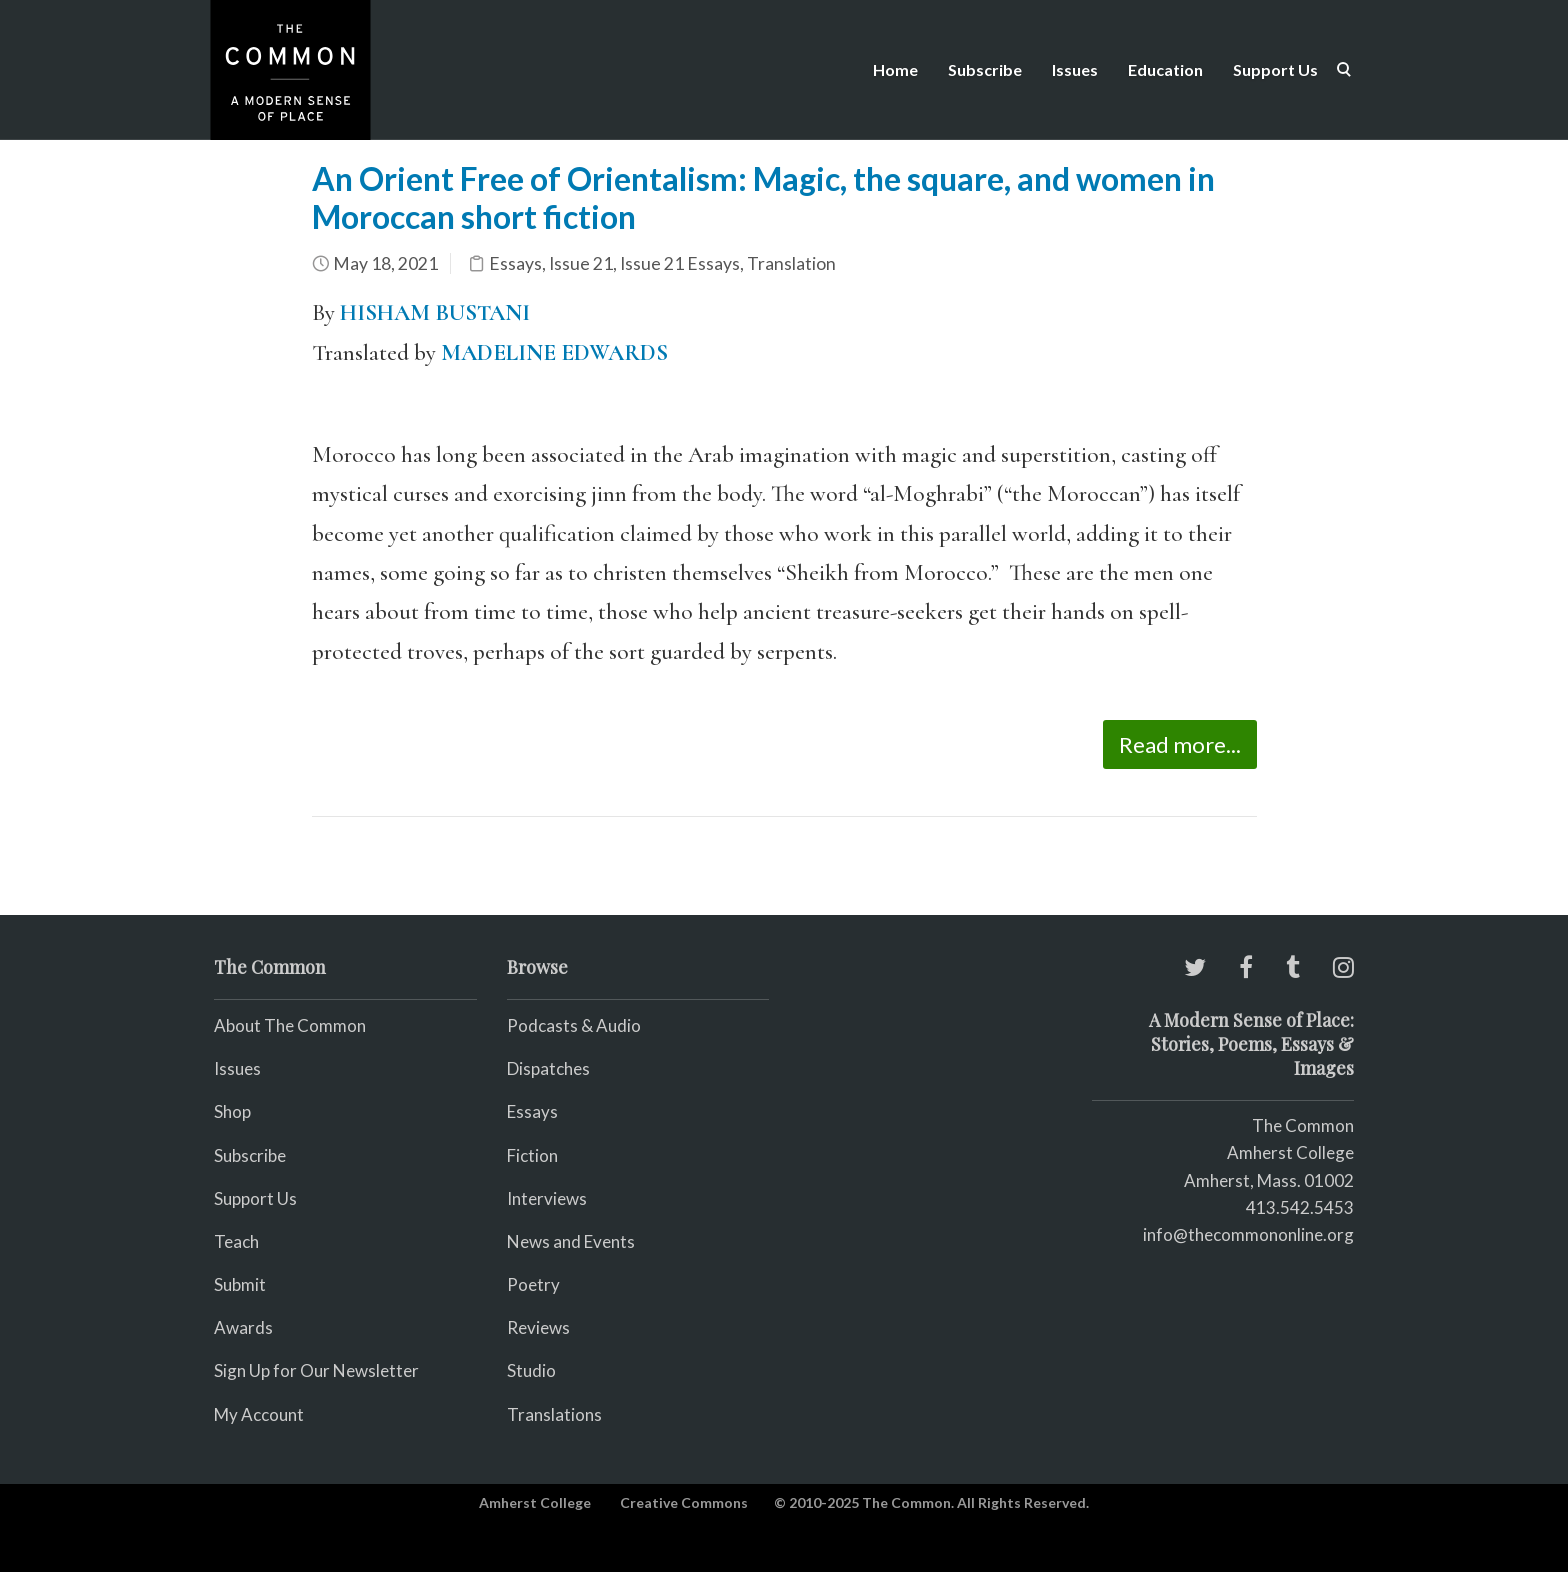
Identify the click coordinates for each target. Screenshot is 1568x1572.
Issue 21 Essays (680, 263)
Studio (531, 1370)
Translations (554, 1414)
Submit (240, 1284)
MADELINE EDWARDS (554, 353)
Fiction (532, 1155)
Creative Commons (684, 1502)
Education (1165, 69)
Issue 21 (581, 263)
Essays (515, 263)
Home (895, 69)
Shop (232, 1111)
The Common (1303, 1125)
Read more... (1180, 744)
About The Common (290, 1025)
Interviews (547, 1198)
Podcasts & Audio (574, 1025)
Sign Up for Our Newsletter (316, 1370)
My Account (259, 1414)
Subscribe (985, 69)
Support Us (1275, 69)
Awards (243, 1327)
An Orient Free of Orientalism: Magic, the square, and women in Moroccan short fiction (763, 197)
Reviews (538, 1327)
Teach (236, 1241)
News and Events (571, 1241)
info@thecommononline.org (1248, 1234)
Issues (1075, 69)
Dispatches (548, 1068)
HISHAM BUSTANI (435, 313)
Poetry (533, 1284)
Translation (791, 263)
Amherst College (535, 1502)
